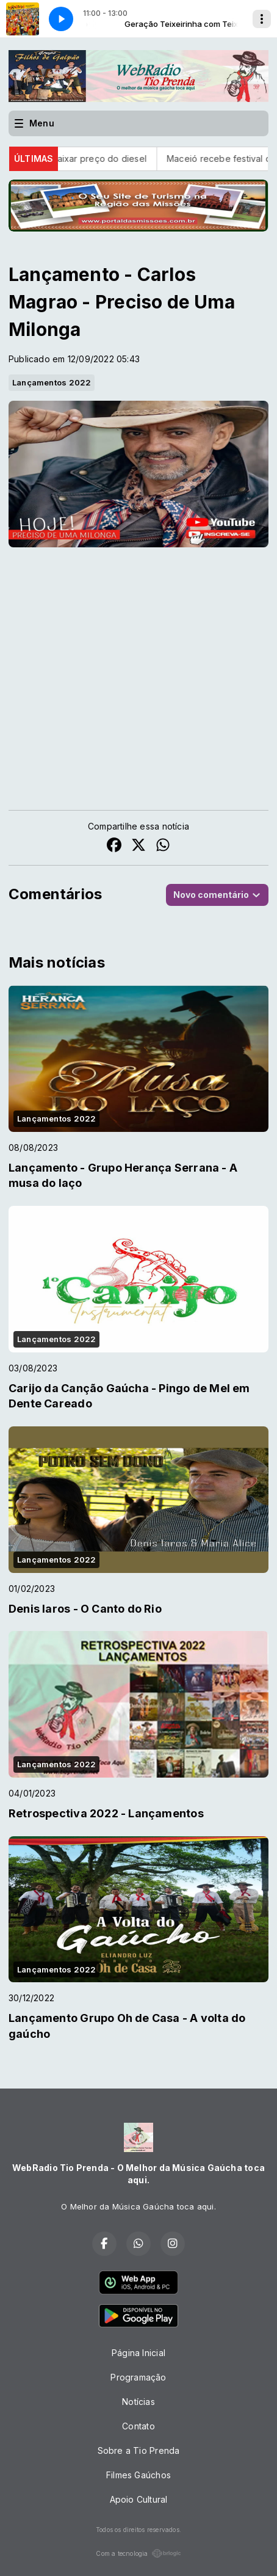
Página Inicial (138, 2353)
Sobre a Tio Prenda (139, 2450)
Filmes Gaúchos (138, 2475)
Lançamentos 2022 (51, 382)
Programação (138, 2377)
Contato (138, 2426)
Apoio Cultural (139, 2499)
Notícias (138, 2401)
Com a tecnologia (138, 2553)
